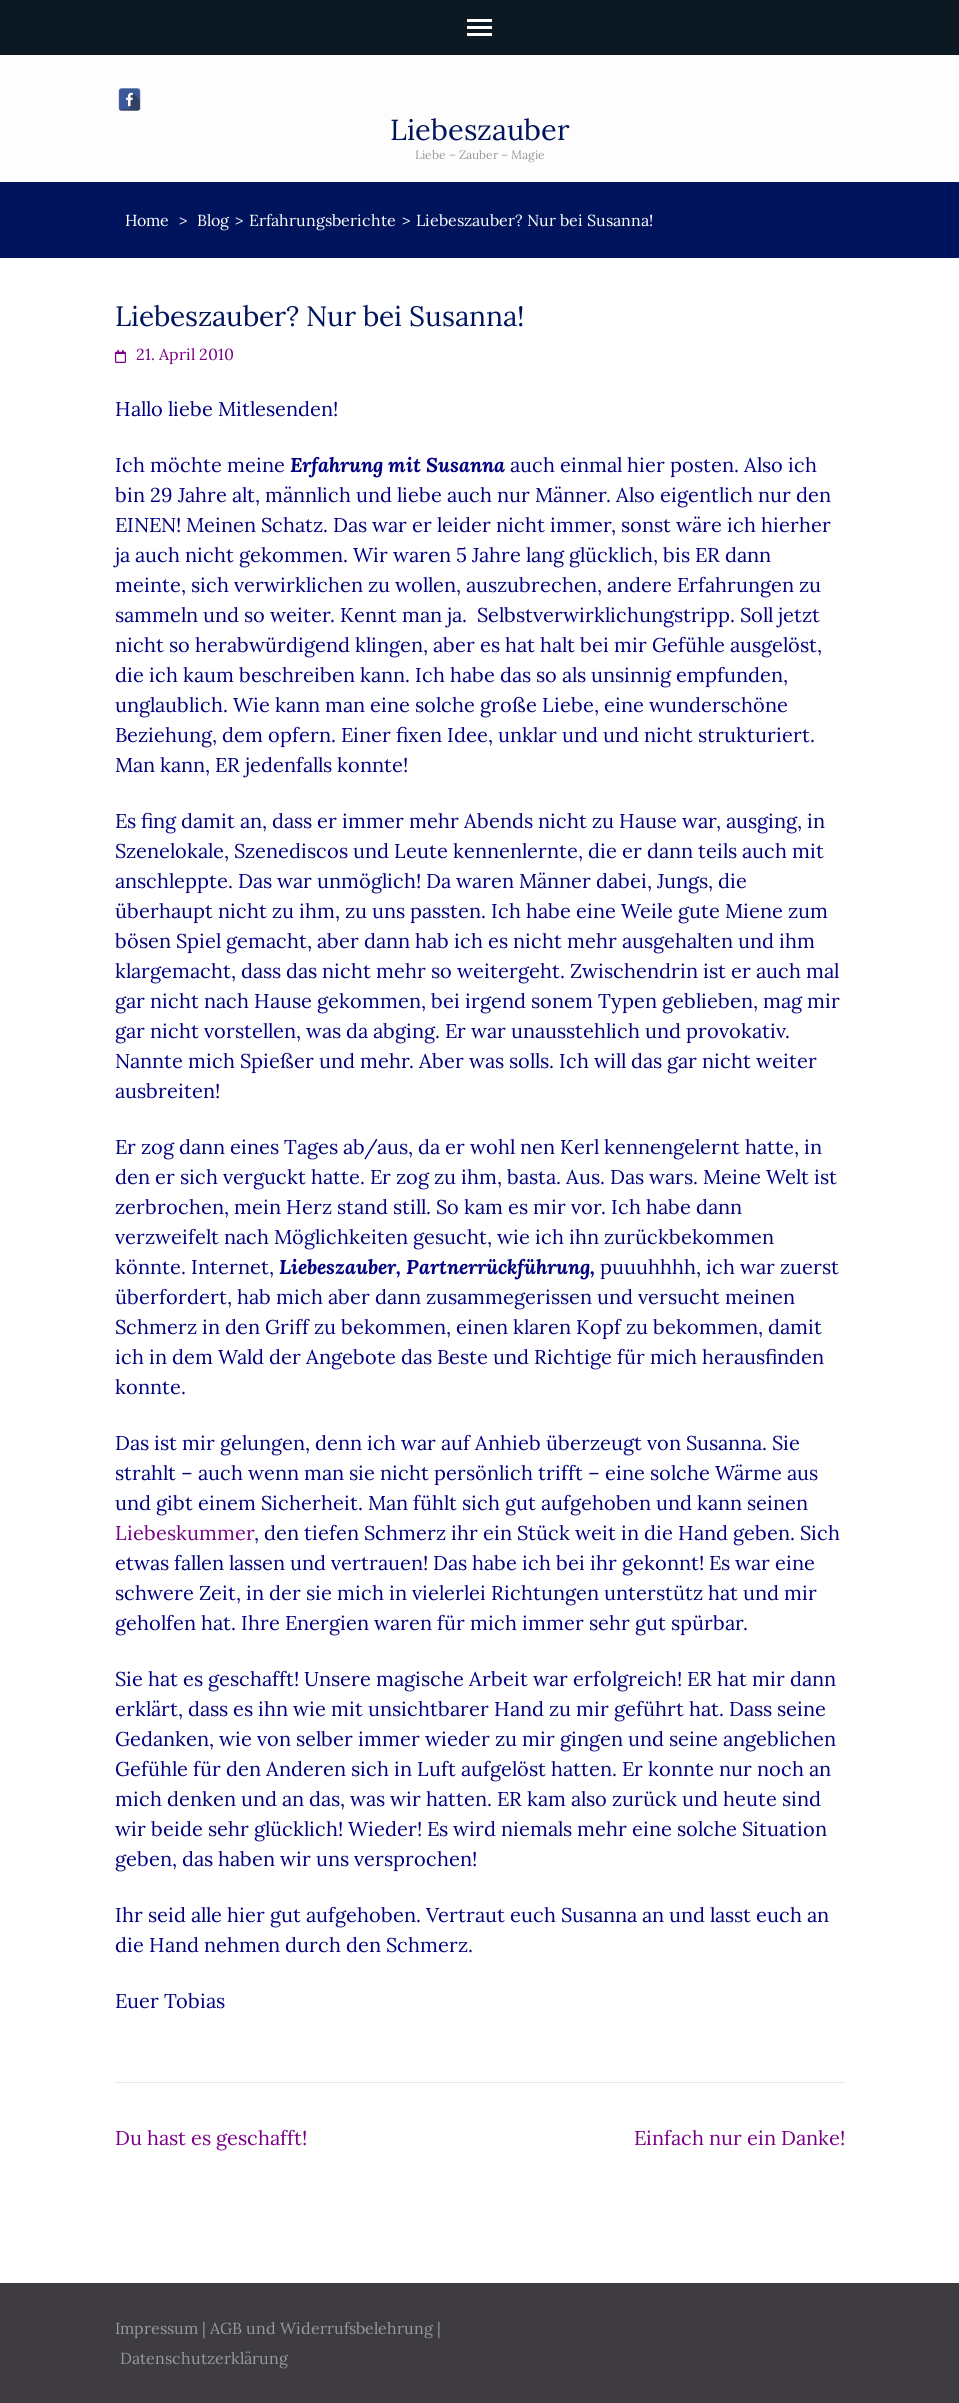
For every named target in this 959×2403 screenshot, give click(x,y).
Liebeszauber (480, 129)
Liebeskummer (184, 1532)
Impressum (156, 2328)
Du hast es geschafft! (211, 2137)
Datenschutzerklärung (204, 2358)
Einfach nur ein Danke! (739, 2137)
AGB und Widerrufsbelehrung (321, 2328)
